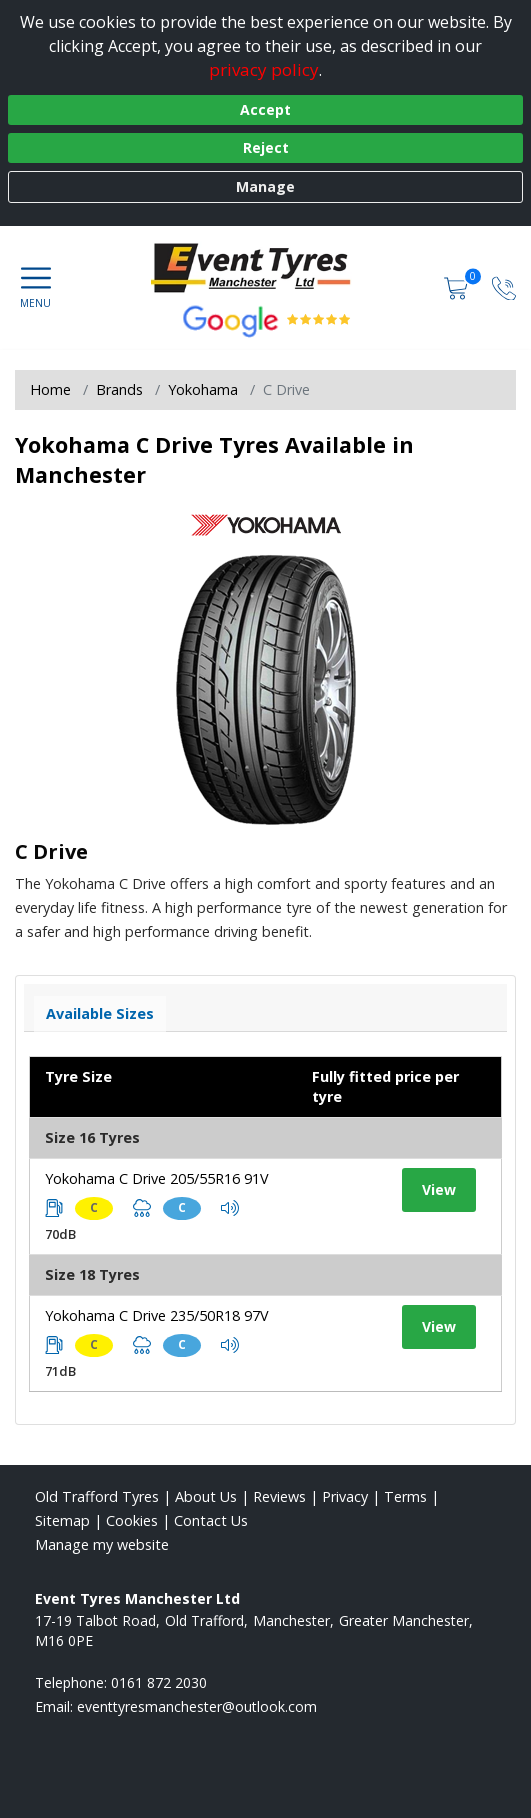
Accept (265, 109)
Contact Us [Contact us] (211, 1520)
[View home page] (265, 266)
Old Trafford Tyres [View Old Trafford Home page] (97, 1496)
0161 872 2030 (159, 1682)
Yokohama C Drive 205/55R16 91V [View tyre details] (157, 1178)
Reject (266, 147)
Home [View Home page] (50, 389)
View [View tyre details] (439, 1189)
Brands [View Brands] (119, 389)
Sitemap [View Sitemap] (62, 1520)
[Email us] (197, 1706)
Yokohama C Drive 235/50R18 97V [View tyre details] (157, 1315)
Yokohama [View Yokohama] (203, 389)
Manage (265, 186)
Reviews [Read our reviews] (279, 1496)
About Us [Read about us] (206, 1496)
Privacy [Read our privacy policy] (345, 1496)
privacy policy (264, 69)
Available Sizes (100, 1013)
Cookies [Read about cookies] (132, 1520)
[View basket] (458, 286)
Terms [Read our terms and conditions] (405, 1496)
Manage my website (102, 1544)
